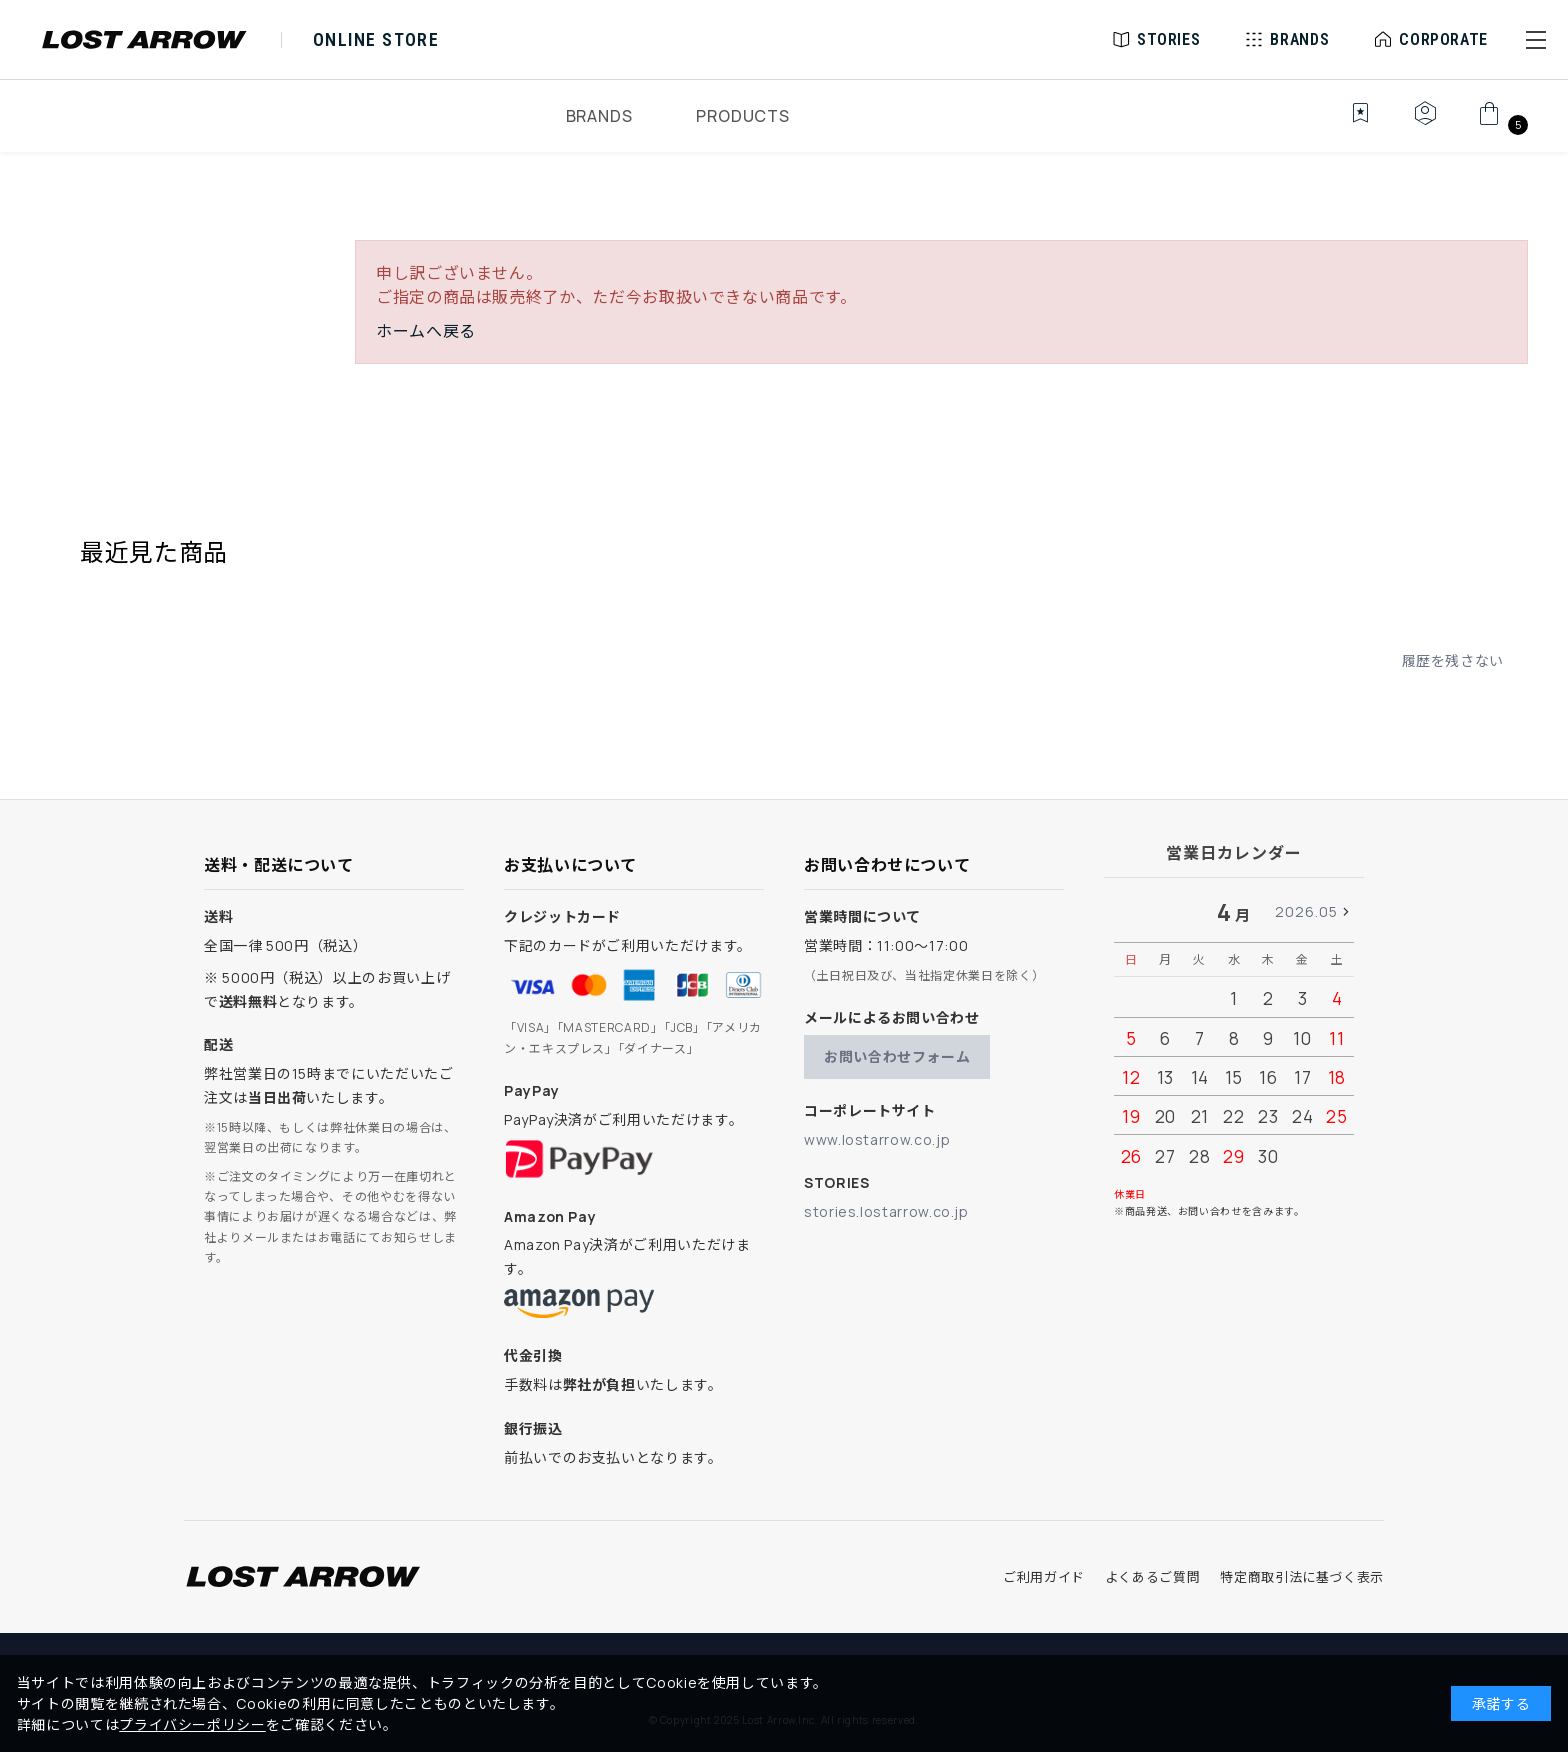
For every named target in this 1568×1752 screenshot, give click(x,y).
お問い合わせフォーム (897, 1056)
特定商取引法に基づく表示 (1302, 1577)
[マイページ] (1425, 124)
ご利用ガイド (1044, 1577)
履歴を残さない (1453, 660)
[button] (1536, 40)
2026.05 (1306, 911)
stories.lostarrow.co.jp (886, 1211)
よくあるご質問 (1152, 1577)
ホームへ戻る (426, 331)
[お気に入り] (1346, 124)
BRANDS (599, 116)
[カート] (1500, 124)
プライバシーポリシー (192, 1724)
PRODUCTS (742, 116)
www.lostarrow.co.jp (877, 1139)
